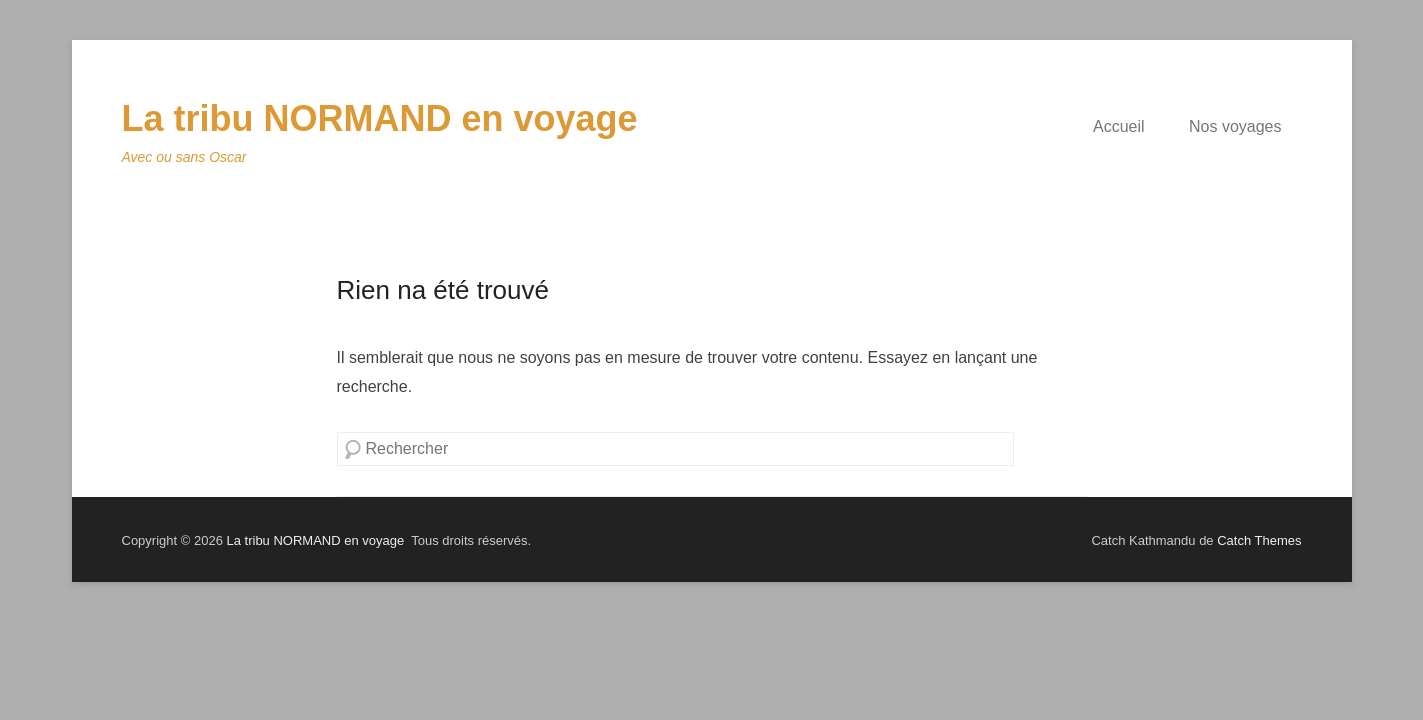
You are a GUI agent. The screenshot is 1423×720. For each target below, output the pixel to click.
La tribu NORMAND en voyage (380, 118)
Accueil (1119, 126)
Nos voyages (1235, 126)
